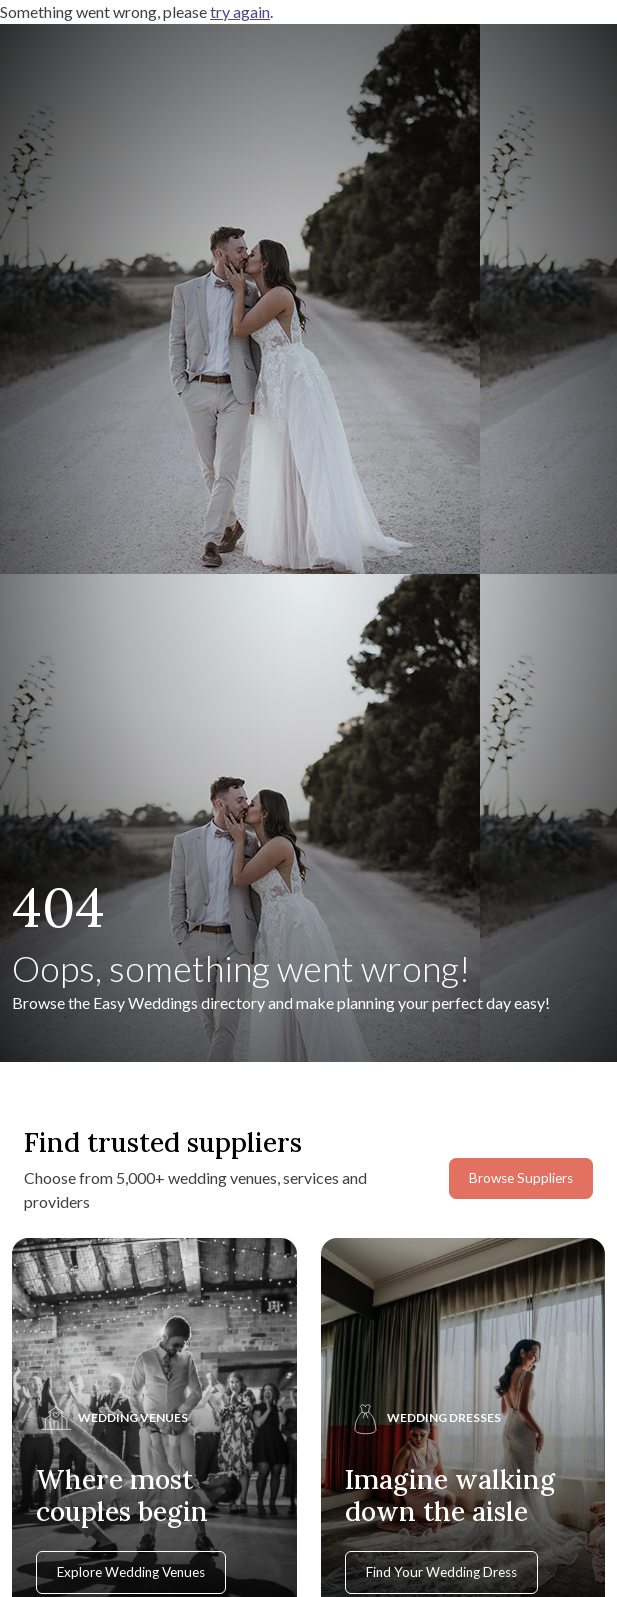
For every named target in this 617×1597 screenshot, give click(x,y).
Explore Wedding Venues (131, 1572)
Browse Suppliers (521, 1178)
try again (240, 11)
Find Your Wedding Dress (441, 1572)
